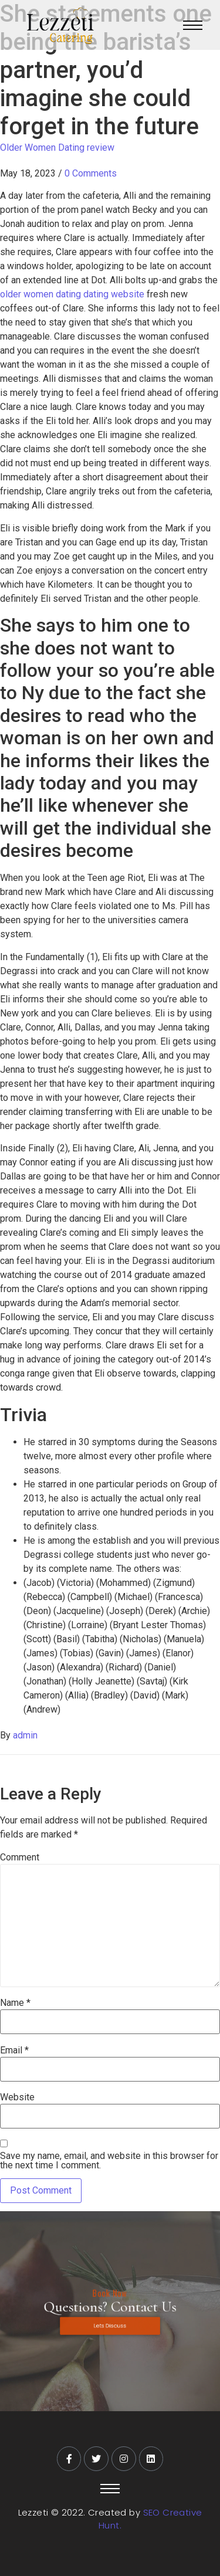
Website (17, 2097)
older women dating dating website (72, 294)
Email (14, 2050)
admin (25, 1735)
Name (15, 2003)
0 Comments (91, 173)
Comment (19, 1857)
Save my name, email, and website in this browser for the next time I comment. (109, 2160)
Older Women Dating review (57, 147)
